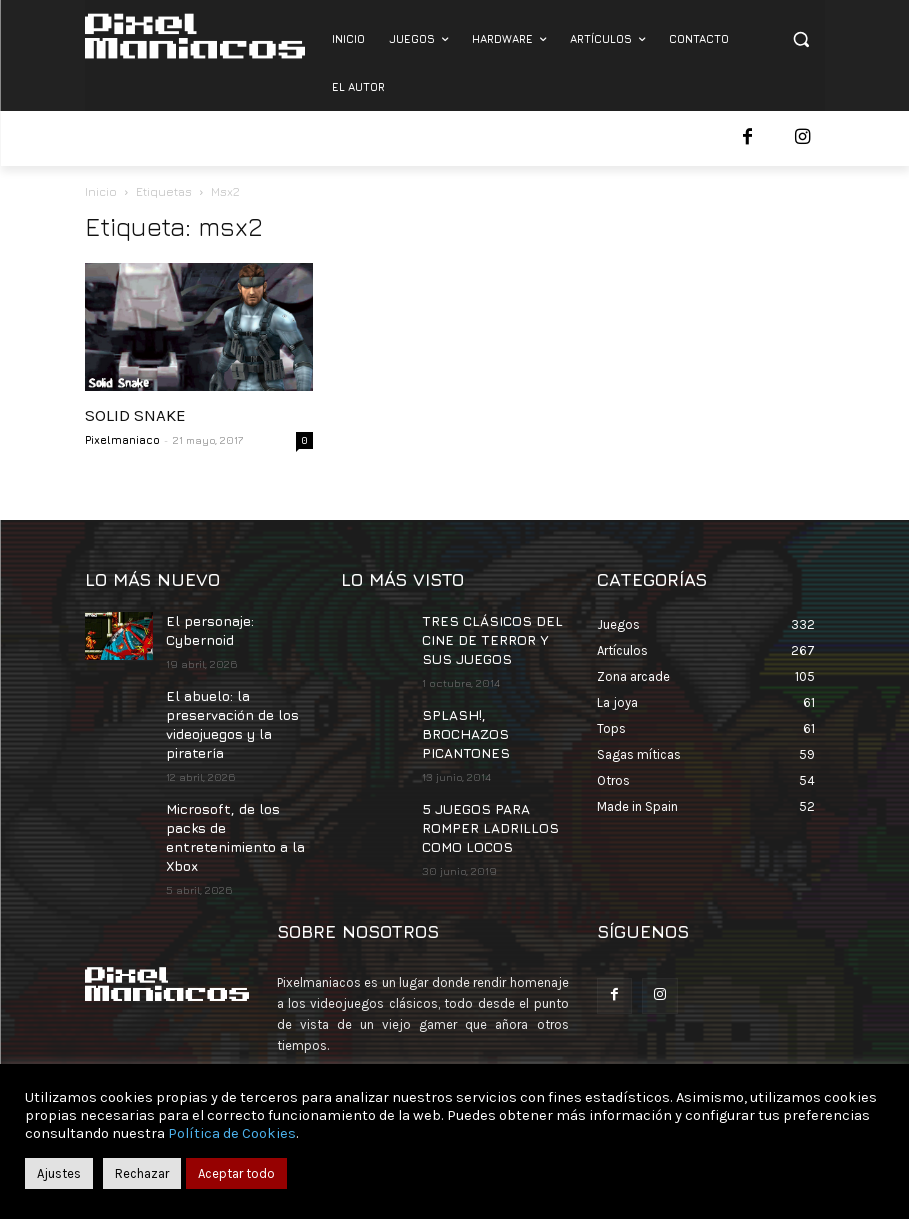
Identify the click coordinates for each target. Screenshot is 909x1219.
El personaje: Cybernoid (206, 628)
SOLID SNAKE (135, 415)
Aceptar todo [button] (236, 1173)
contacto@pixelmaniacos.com (451, 1048)
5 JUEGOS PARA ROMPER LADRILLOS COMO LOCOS (479, 794)
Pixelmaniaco (122, 439)
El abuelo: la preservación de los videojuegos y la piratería (228, 715)
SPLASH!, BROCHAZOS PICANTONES (487, 716)
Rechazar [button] (142, 1173)
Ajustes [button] (59, 1173)
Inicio (101, 191)
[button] (801, 39)
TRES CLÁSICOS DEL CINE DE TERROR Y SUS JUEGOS (490, 636)
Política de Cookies (232, 1133)
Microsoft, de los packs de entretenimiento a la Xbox (238, 811)
